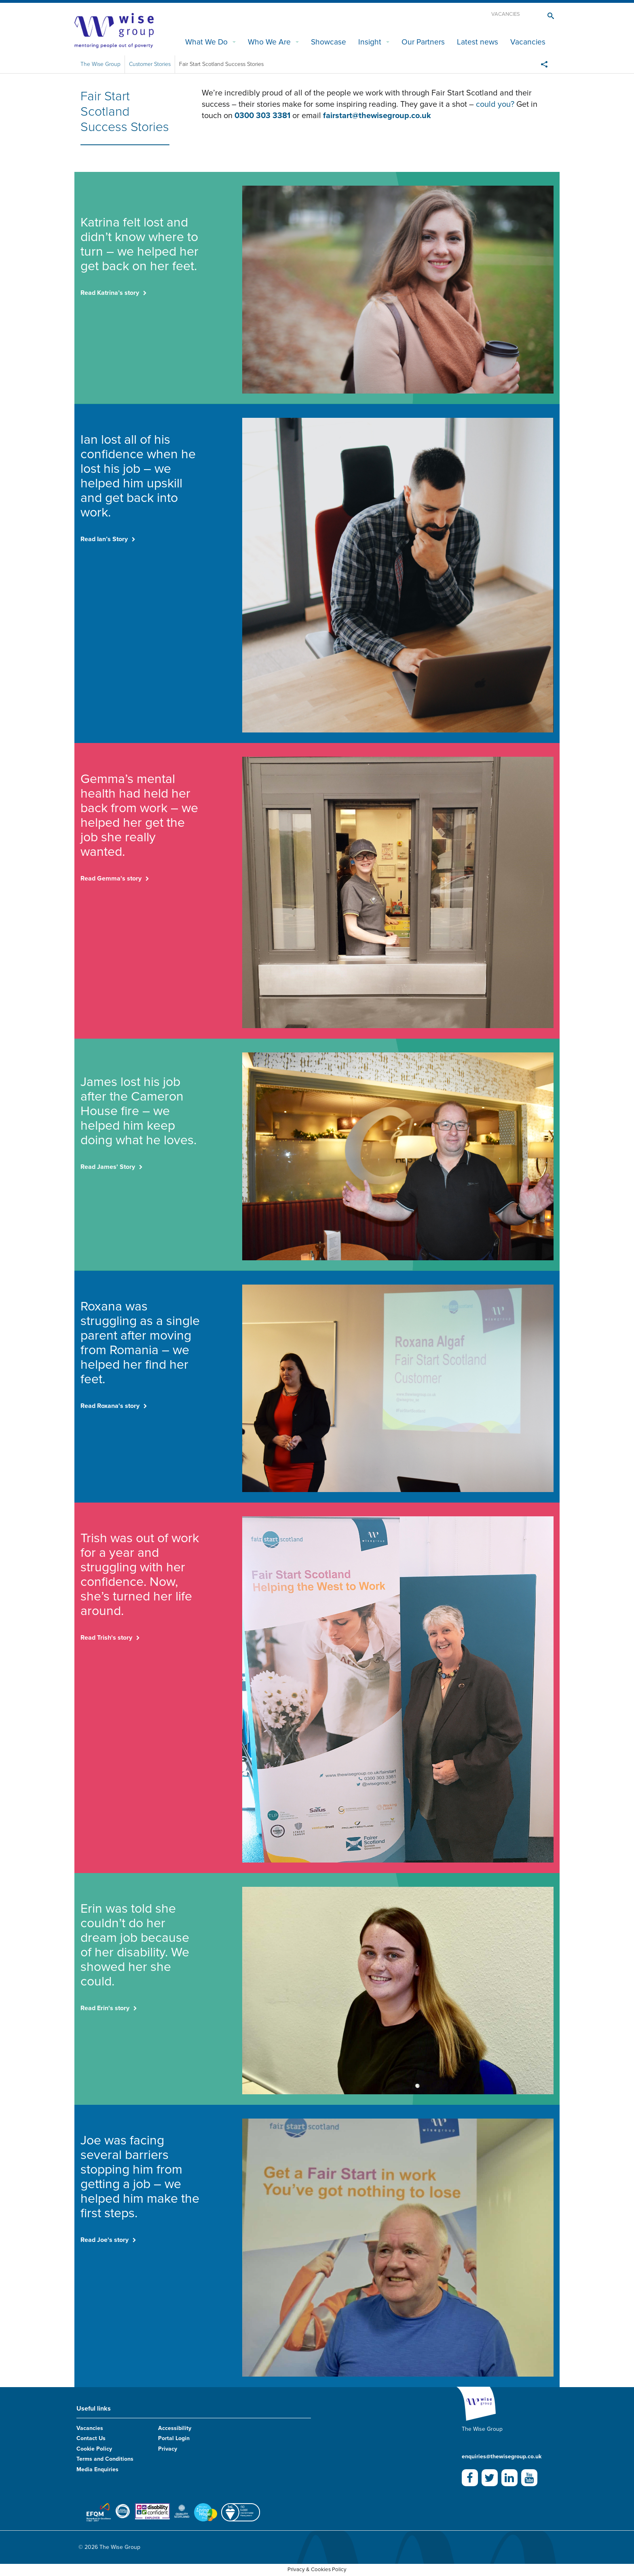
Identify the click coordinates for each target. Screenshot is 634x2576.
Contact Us (91, 2438)
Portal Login (174, 2438)
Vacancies (505, 14)
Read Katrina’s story (109, 293)
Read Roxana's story (109, 1406)
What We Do (206, 42)
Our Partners (423, 42)
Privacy (167, 2448)
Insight (369, 42)
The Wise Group (100, 64)
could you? (496, 104)
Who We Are (269, 42)
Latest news (477, 42)
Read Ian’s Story (104, 539)
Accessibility (174, 2428)
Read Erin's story (104, 2008)
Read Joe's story (104, 2240)
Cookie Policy (94, 2448)
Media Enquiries (97, 2469)
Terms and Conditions (104, 2458)
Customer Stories (150, 64)
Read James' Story (107, 1167)
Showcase (328, 42)
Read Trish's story (106, 1638)
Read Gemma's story (111, 878)
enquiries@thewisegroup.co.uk (501, 2456)
